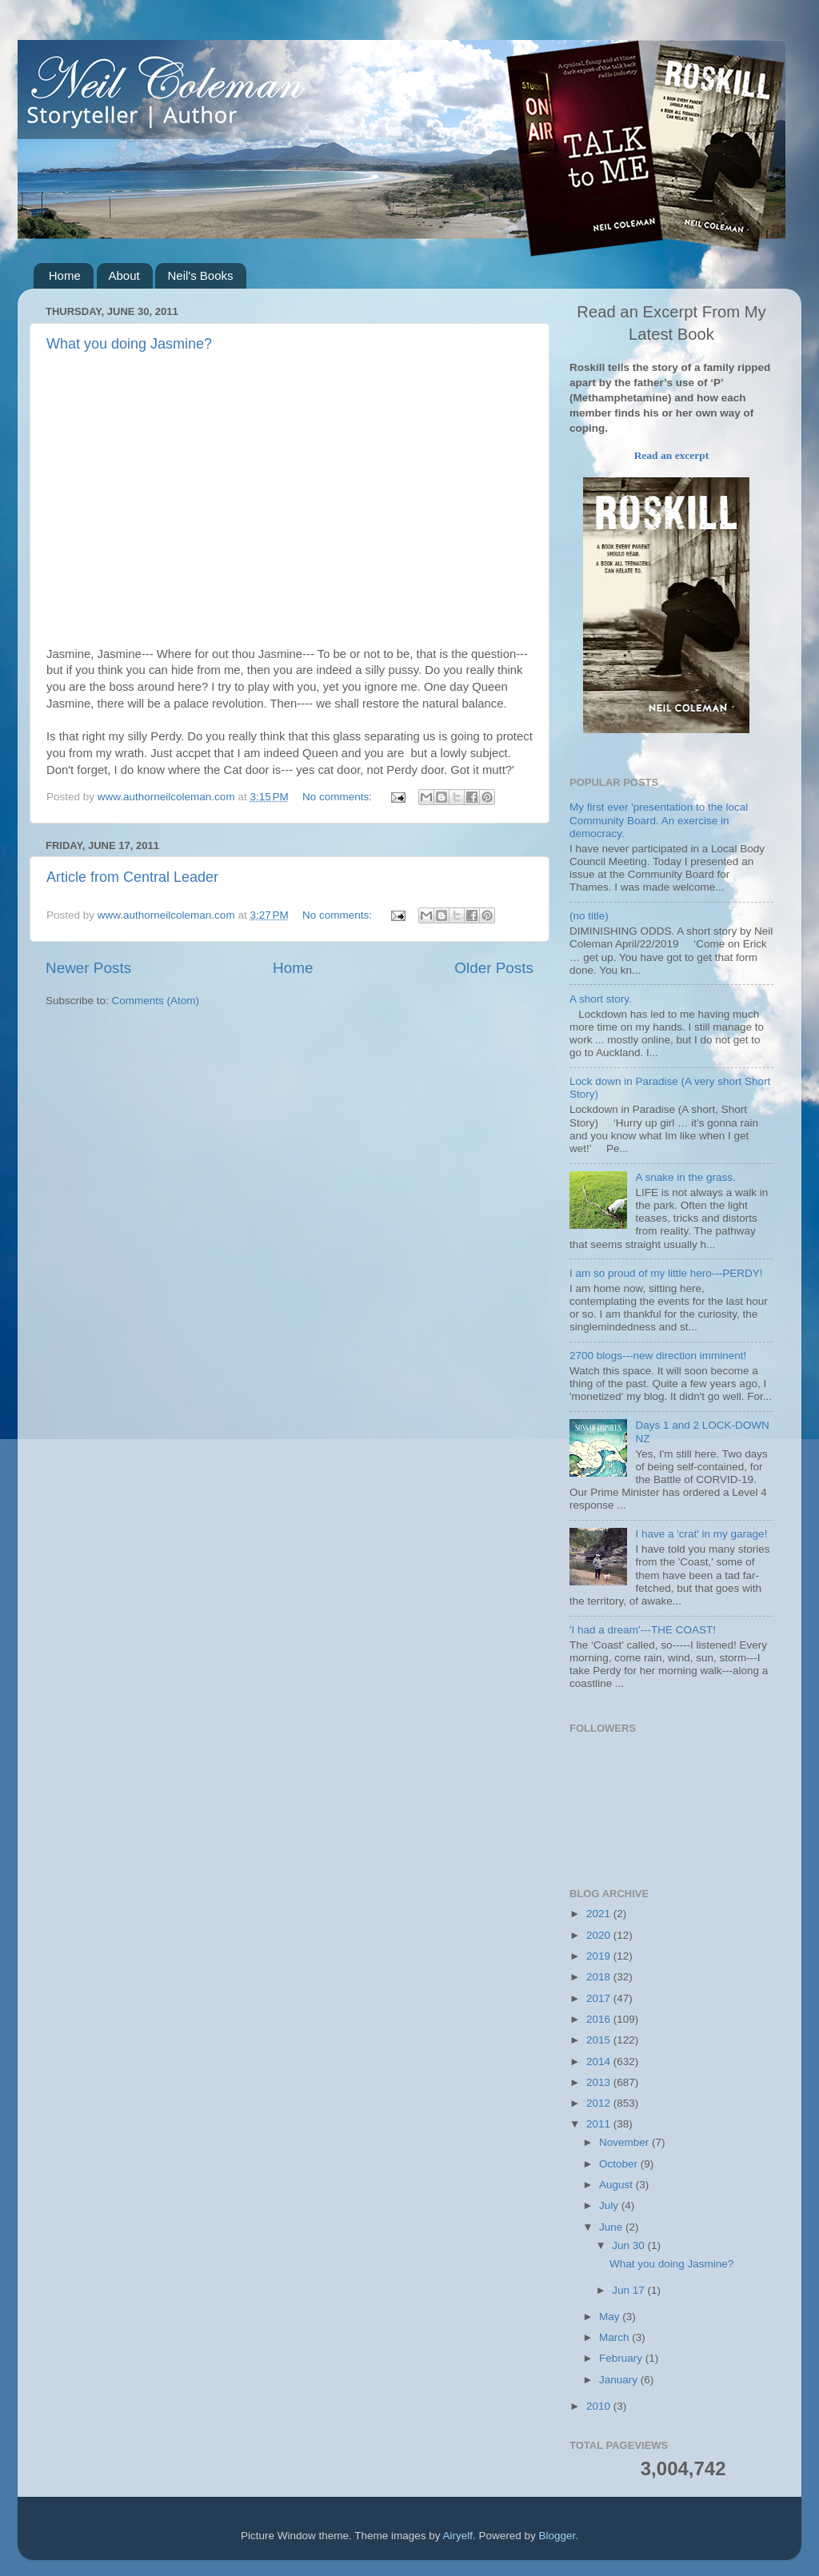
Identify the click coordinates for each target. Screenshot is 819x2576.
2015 (599, 2040)
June (612, 2227)
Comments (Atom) (156, 1001)
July (610, 2205)
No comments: (338, 797)
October (620, 2164)
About (124, 275)
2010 (599, 2406)
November (625, 2142)
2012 (599, 2103)
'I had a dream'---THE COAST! (642, 1630)
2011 (599, 2124)
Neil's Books (200, 275)
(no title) (589, 916)
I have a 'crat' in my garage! (701, 1534)
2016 (599, 2019)
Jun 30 (629, 2245)
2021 (599, 1914)
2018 (599, 1977)
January (620, 2380)
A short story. (600, 999)
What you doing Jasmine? (129, 344)
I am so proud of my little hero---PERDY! (666, 1273)
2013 (599, 2082)
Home (65, 275)
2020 (599, 1935)
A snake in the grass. (685, 1177)
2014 (599, 2062)
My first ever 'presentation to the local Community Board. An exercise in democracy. (658, 820)
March (615, 2337)
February (622, 2358)
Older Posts (493, 967)
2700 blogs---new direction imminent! (657, 1356)
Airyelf (458, 2536)
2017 (599, 1998)
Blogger (557, 2536)
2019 (599, 1956)
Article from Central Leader (132, 877)
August (617, 2185)
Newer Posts (88, 967)
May (610, 2317)
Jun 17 (629, 2290)
